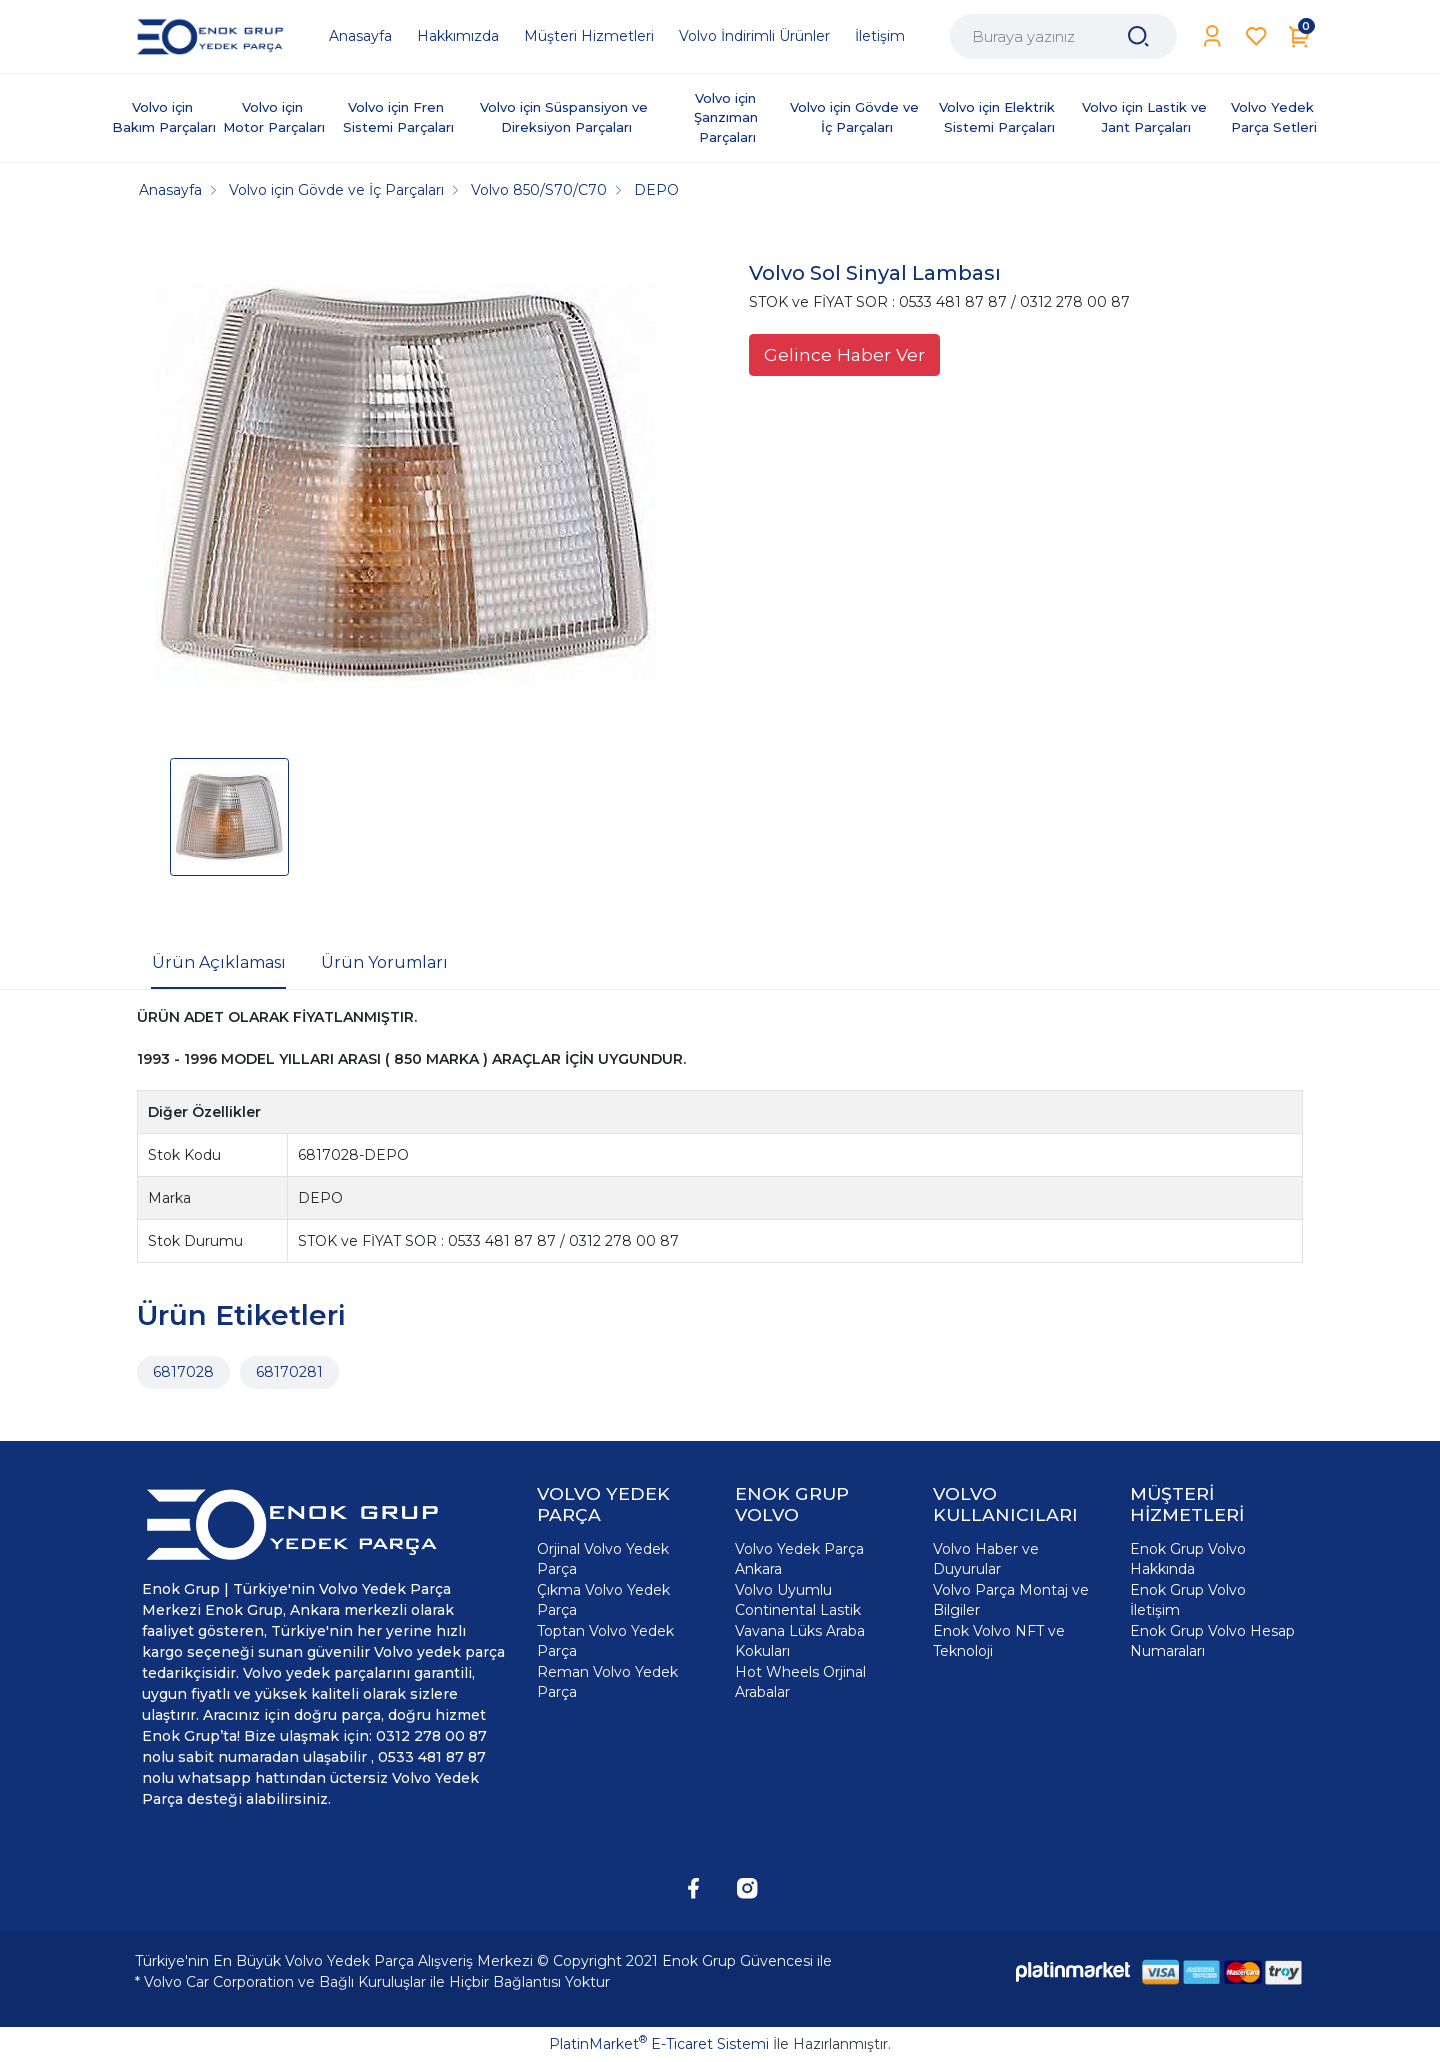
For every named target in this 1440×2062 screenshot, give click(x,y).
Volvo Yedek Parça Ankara (799, 1559)
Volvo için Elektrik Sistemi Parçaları (999, 117)
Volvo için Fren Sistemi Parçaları (398, 117)
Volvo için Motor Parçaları (274, 117)
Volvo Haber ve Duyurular (986, 1559)
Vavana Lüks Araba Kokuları (800, 1641)
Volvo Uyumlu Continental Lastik (798, 1600)
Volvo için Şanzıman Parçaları (728, 117)
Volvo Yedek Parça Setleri (1274, 117)
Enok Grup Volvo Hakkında (1188, 1559)
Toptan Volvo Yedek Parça (605, 1641)
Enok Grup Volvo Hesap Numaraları (1212, 1641)
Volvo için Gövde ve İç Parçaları (856, 117)
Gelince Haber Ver (844, 354)
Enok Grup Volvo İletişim (1188, 1600)
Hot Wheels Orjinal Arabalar (800, 1682)
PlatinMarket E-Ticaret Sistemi (659, 2044)
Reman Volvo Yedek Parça (607, 1682)
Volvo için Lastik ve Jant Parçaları (1146, 117)
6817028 (183, 1372)
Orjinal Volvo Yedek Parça (603, 1559)
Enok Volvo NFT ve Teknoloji (999, 1641)
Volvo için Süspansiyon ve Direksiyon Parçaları (566, 117)
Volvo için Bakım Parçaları (164, 117)
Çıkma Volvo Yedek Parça (603, 1600)
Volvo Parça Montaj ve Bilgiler (1011, 1600)
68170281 (289, 1372)
